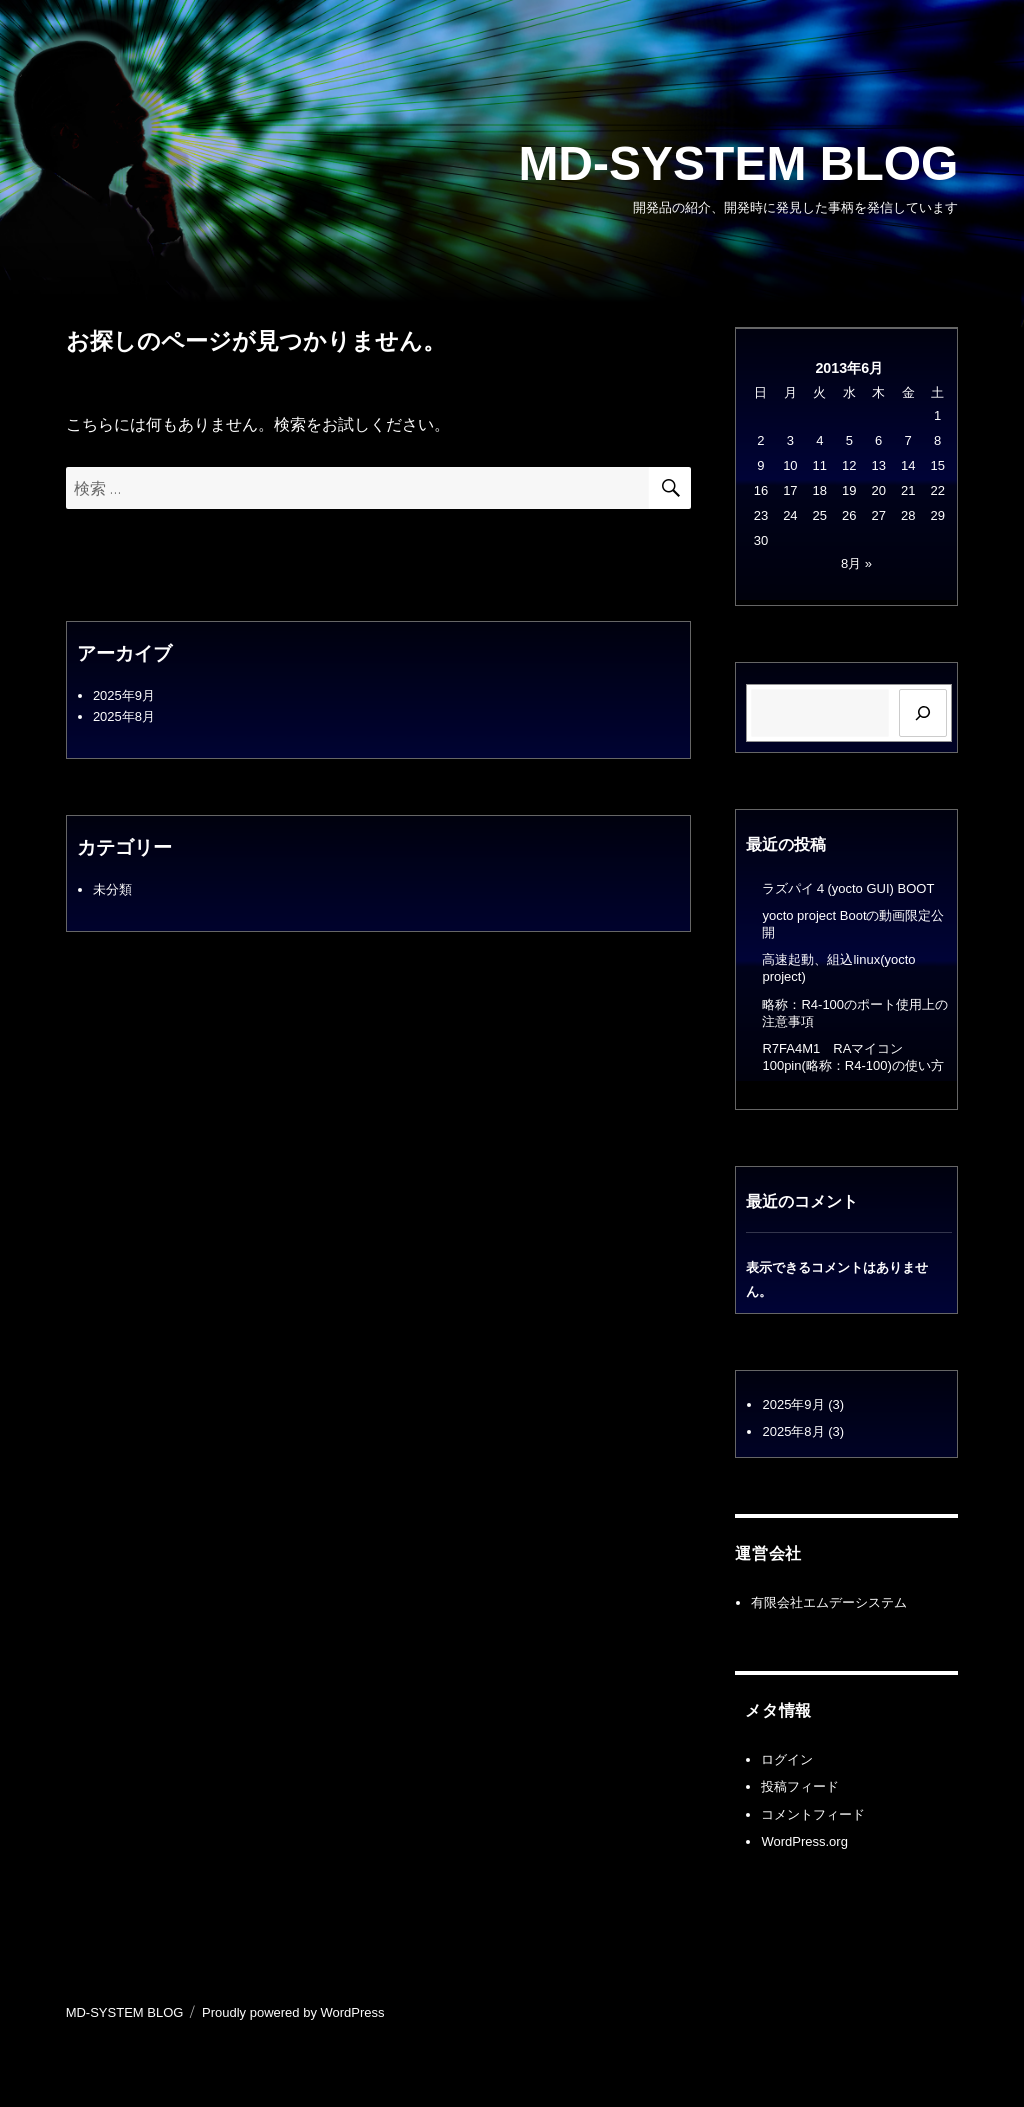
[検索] (923, 713)
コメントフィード (813, 1814)
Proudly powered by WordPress (293, 2012)
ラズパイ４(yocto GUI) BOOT (848, 888)
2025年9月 (124, 695)
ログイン (787, 1759)
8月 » (856, 563)
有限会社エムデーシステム (829, 1602)
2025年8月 (124, 716)
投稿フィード (800, 1786)
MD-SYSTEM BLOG (738, 163)
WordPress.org (804, 1841)
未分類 (112, 889)
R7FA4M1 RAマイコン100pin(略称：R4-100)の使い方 (852, 1057)
